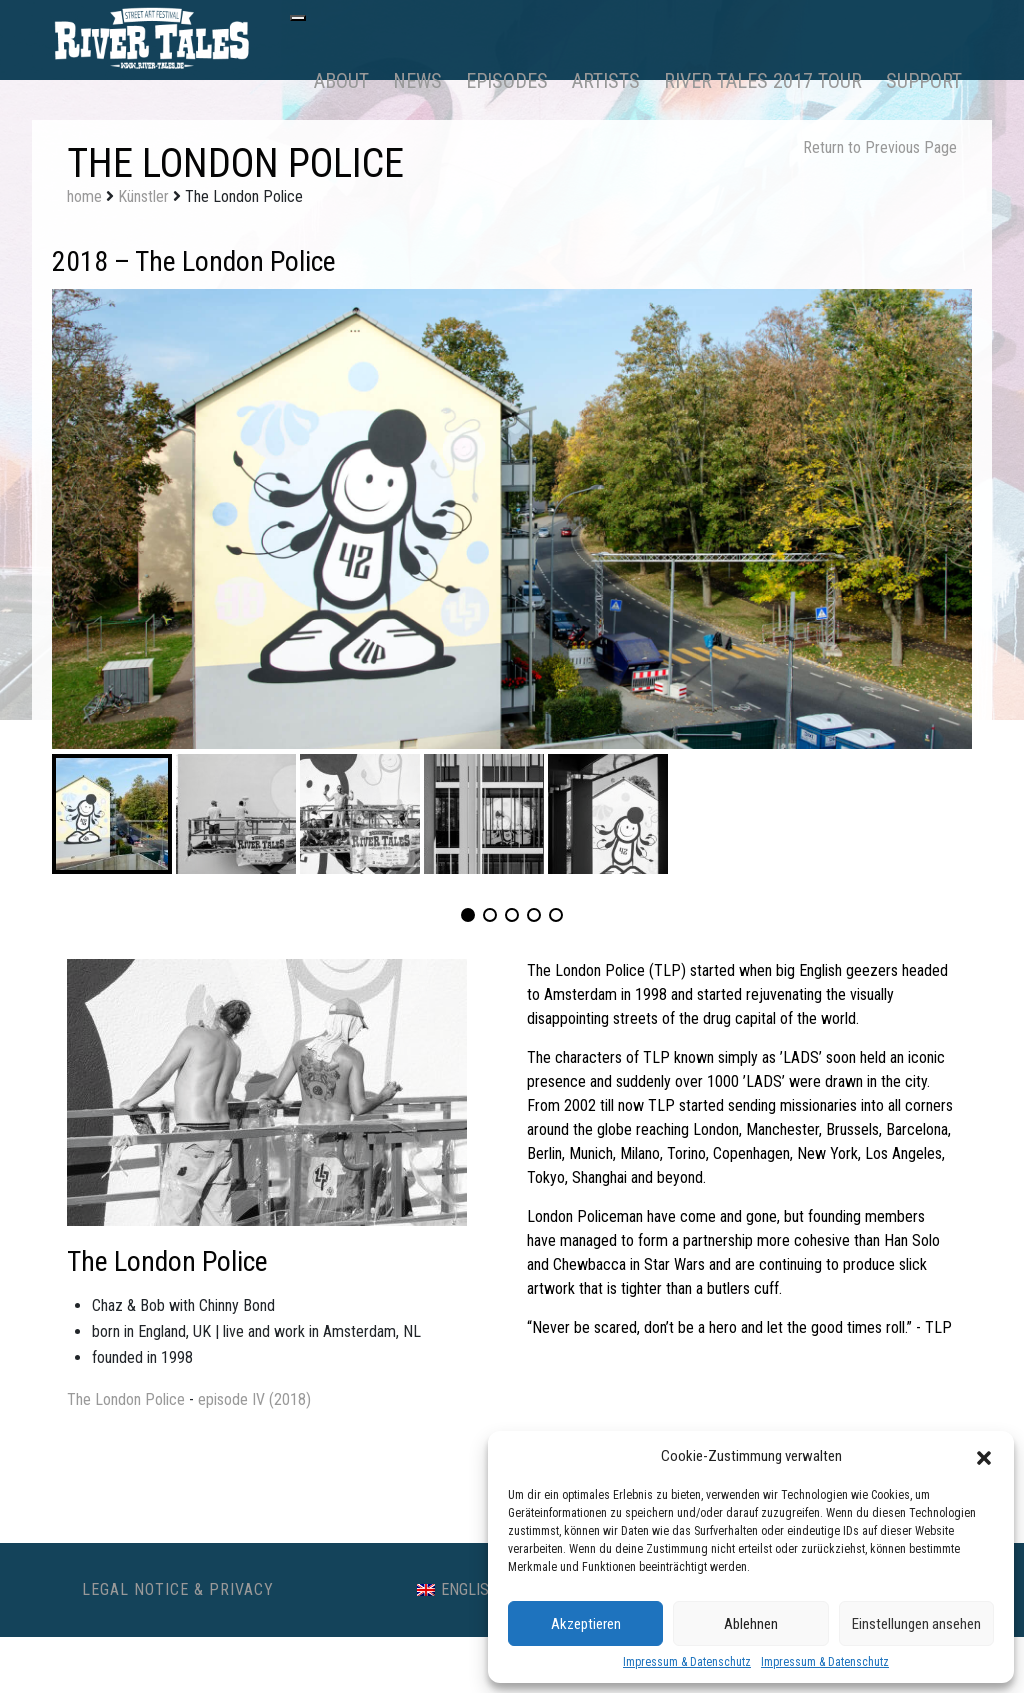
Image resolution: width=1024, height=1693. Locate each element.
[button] (984, 1456)
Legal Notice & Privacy (178, 1589)
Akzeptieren (586, 1624)
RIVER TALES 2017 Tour (763, 81)
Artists (606, 81)
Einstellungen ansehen (916, 1624)
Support (924, 81)
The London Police (126, 1399)
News (417, 81)
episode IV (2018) (254, 1399)
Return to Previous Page (880, 147)
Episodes (507, 81)
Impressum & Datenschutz (687, 1662)
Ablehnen (751, 1624)
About (341, 81)
